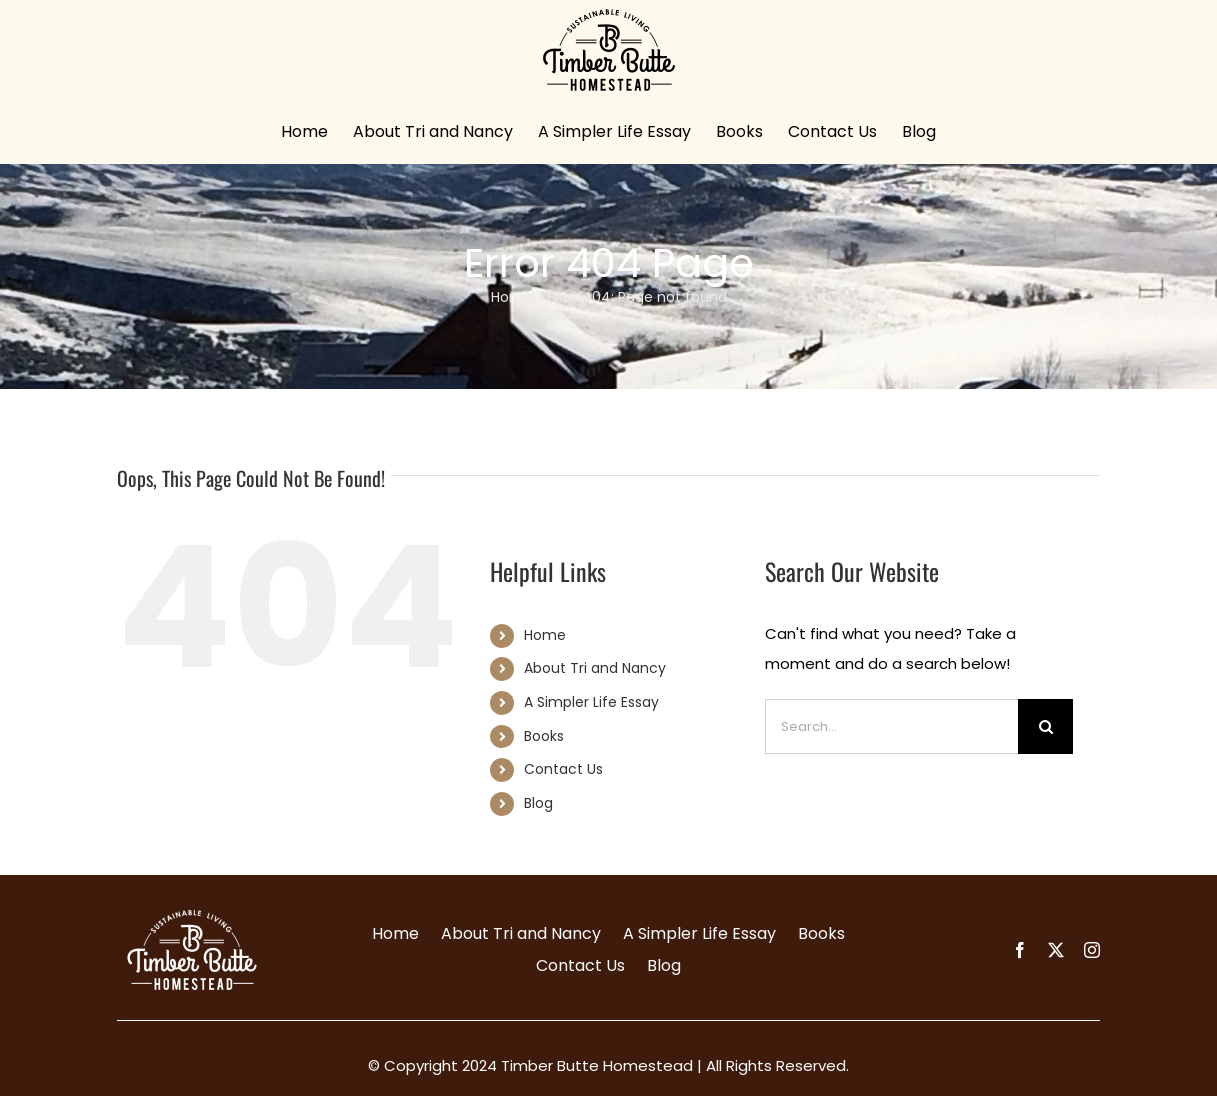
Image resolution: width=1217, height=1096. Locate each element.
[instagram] (1092, 950)
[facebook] (1020, 950)
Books (544, 736)
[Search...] (891, 726)
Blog (538, 803)
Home (512, 297)
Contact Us (563, 769)
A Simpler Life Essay (591, 702)
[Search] (1045, 726)
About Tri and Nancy (595, 668)
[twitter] (1056, 950)
